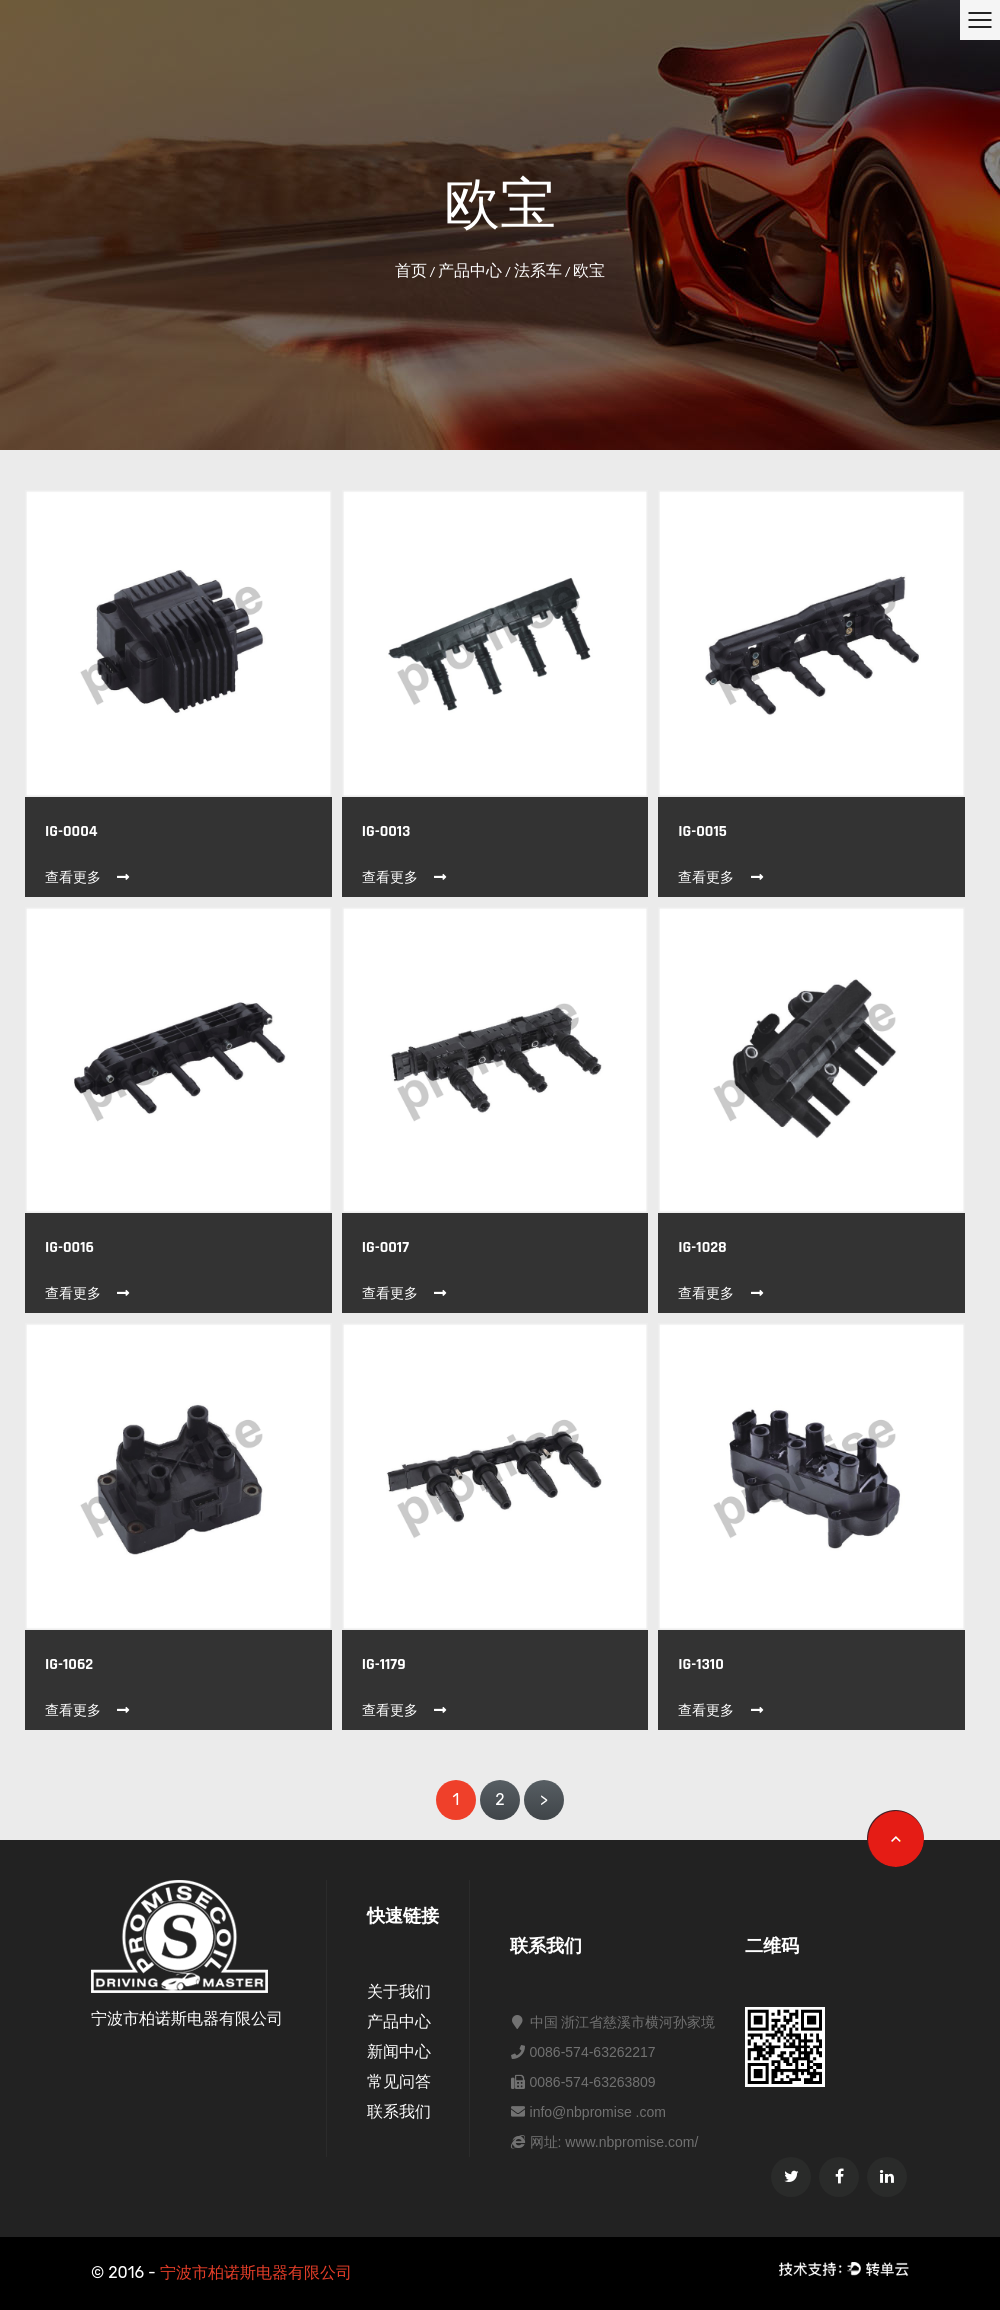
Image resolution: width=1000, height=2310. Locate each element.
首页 (411, 270)
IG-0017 (385, 1247)
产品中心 (470, 270)
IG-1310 (700, 1664)
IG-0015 (702, 831)
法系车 (538, 270)
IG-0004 (71, 831)
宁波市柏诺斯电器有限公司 (256, 2272)
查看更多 (88, 877)
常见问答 (399, 2081)
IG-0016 (69, 1247)
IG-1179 (384, 1664)
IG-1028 (702, 1247)
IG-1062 (69, 1664)
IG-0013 (386, 831)
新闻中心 (399, 2051)
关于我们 (399, 1991)
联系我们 (399, 2111)
